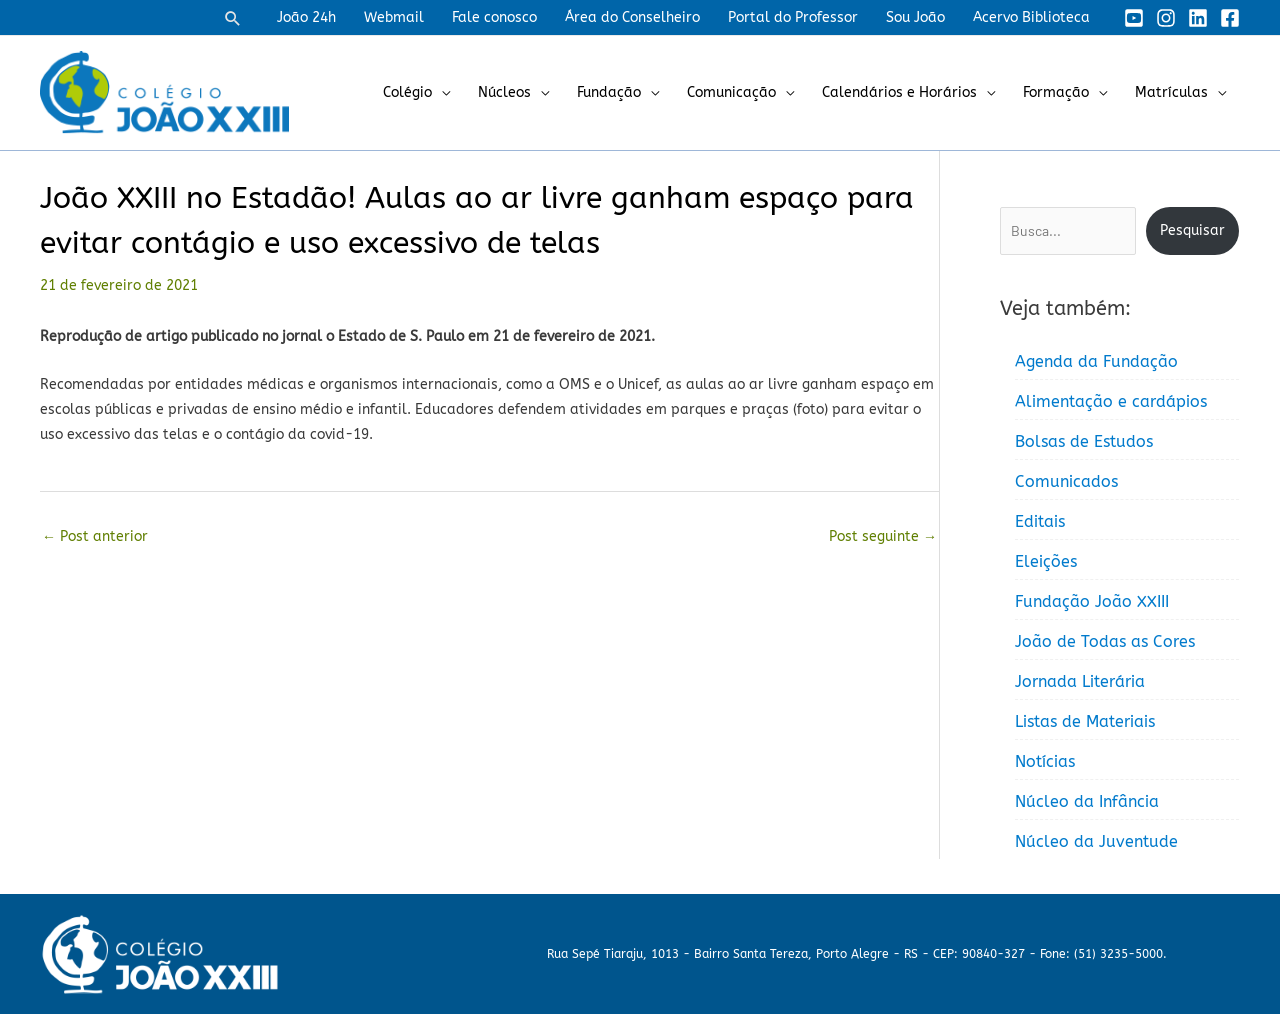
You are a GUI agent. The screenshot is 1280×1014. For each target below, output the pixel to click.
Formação (1056, 92)
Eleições (1046, 561)
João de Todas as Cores (1105, 641)
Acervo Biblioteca (1031, 17)
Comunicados (1066, 481)
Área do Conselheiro (632, 17)
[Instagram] (1166, 18)
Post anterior (95, 536)
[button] (233, 18)
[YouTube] (1134, 18)
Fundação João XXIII (1092, 601)
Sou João (915, 17)
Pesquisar (1192, 230)
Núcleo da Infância (1087, 801)
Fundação (609, 92)
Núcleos (504, 92)
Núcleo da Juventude (1096, 841)
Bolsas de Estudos (1084, 441)
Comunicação (731, 92)
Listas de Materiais (1085, 721)
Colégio (407, 92)
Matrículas (1171, 92)
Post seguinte (883, 536)
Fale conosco (494, 17)
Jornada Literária (1080, 681)
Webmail (394, 17)
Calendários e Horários (899, 92)
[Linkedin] (1198, 18)
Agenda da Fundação (1096, 361)
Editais (1040, 521)
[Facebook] (1230, 18)
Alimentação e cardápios (1111, 401)
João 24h (306, 17)
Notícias (1045, 761)
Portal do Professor (793, 17)
